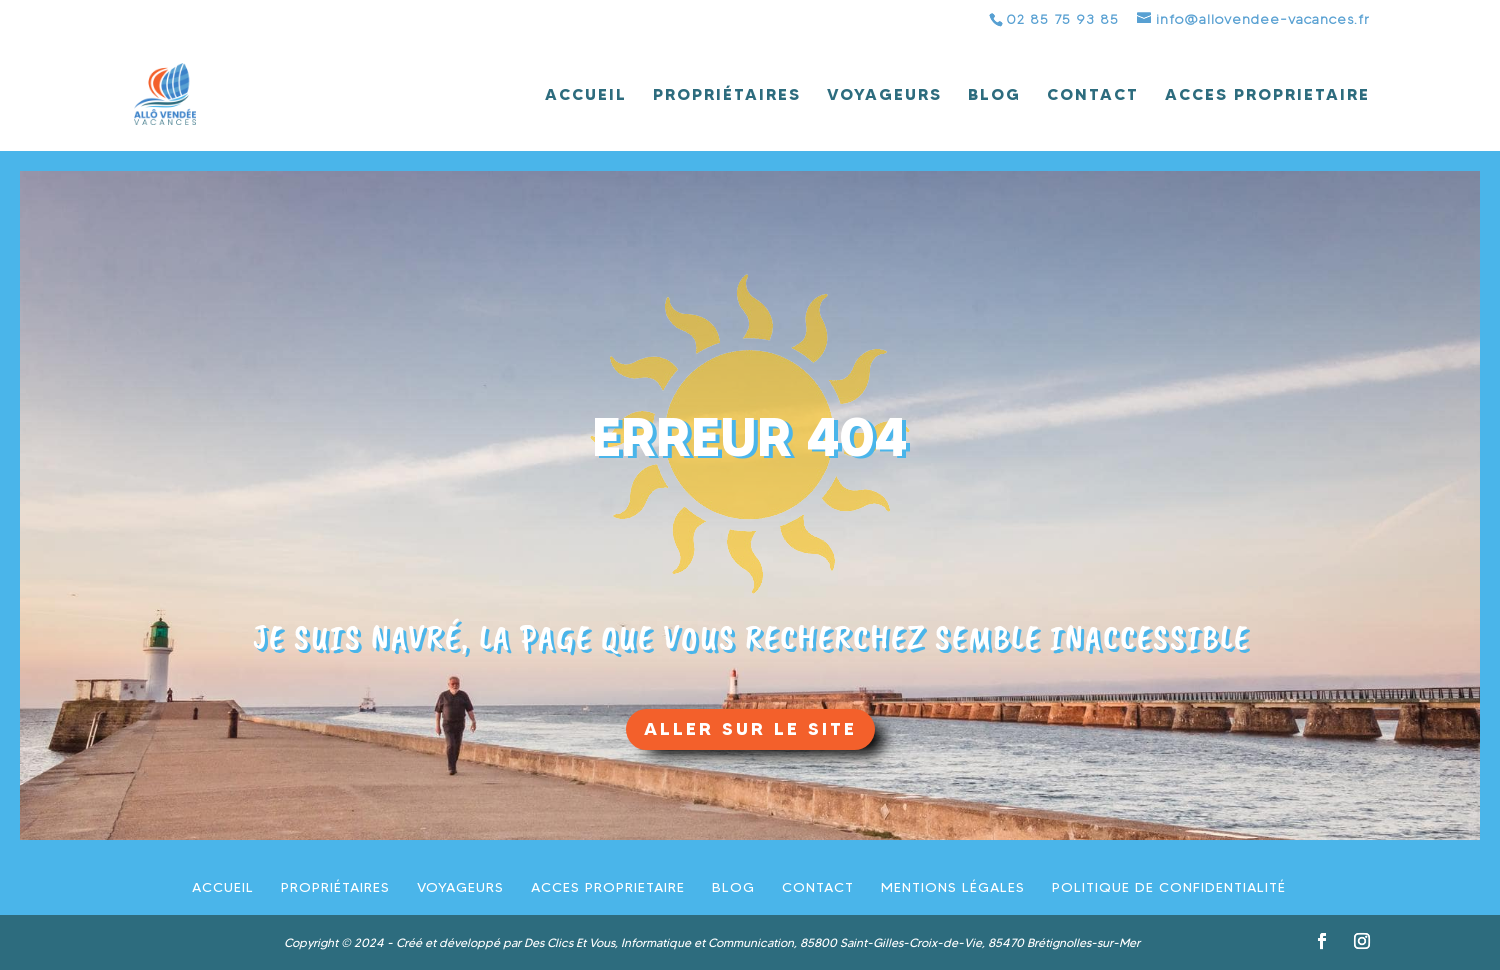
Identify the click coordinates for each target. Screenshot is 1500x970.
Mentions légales (953, 887)
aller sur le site (750, 728)
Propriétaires (727, 95)
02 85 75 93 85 (1062, 19)
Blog (994, 95)
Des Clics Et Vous (569, 942)
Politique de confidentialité (1169, 887)
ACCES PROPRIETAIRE (1267, 95)
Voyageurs (884, 95)
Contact (1093, 95)
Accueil (586, 95)
